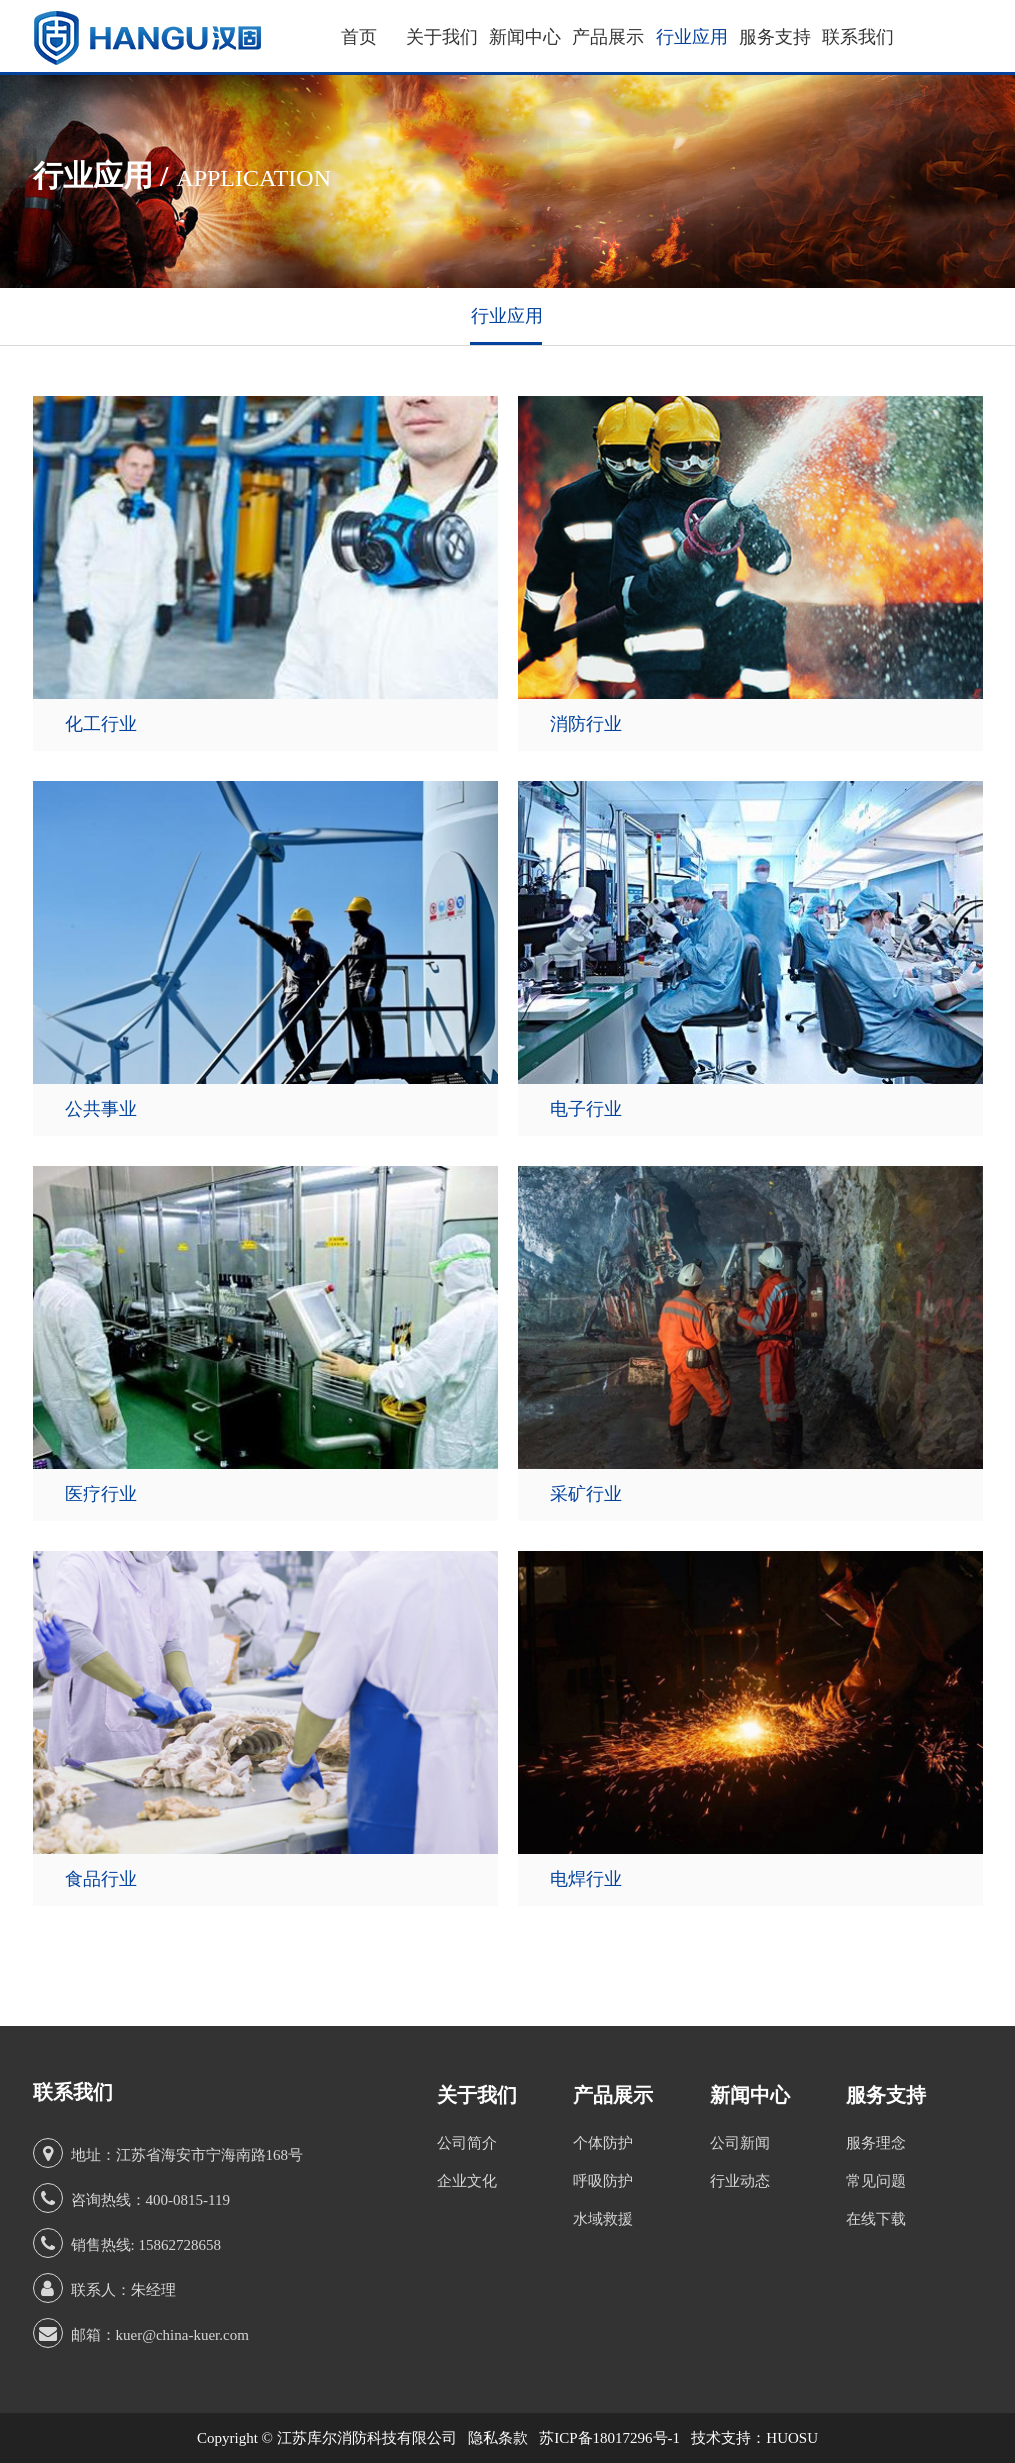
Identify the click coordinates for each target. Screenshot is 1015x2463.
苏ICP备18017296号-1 (609, 2438)
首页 (359, 37)
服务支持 (775, 37)
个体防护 (603, 2143)
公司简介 (467, 2143)
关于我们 (442, 37)
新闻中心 (525, 37)
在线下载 (876, 2219)
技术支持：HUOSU (754, 2438)
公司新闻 (740, 2143)
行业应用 (692, 37)
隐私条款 (498, 2438)
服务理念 (876, 2143)
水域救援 (603, 2219)
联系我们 (858, 37)
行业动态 (740, 2181)
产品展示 (608, 37)
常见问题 (876, 2181)
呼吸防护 (603, 2181)
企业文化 (467, 2181)
